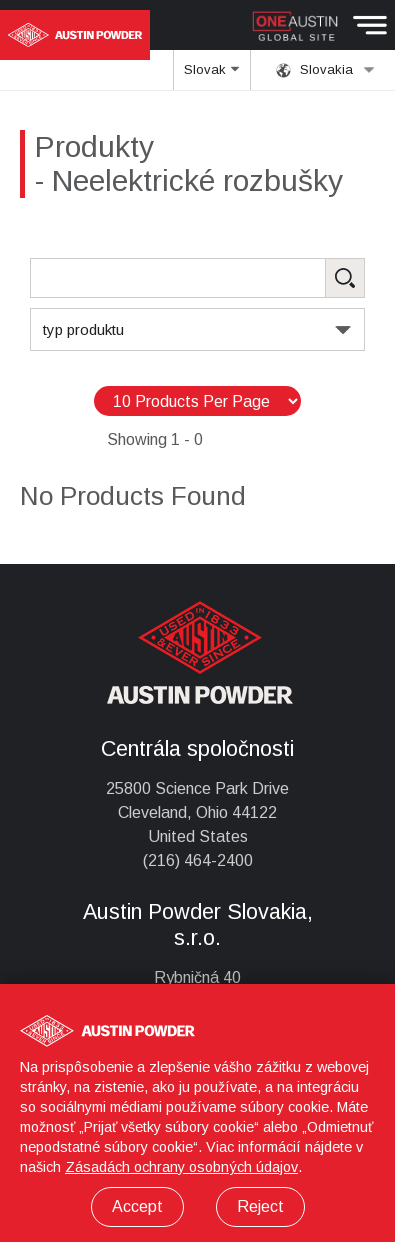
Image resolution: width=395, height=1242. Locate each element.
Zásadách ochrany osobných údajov (181, 1167)
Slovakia (325, 70)
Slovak (212, 76)
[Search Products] (197, 278)
